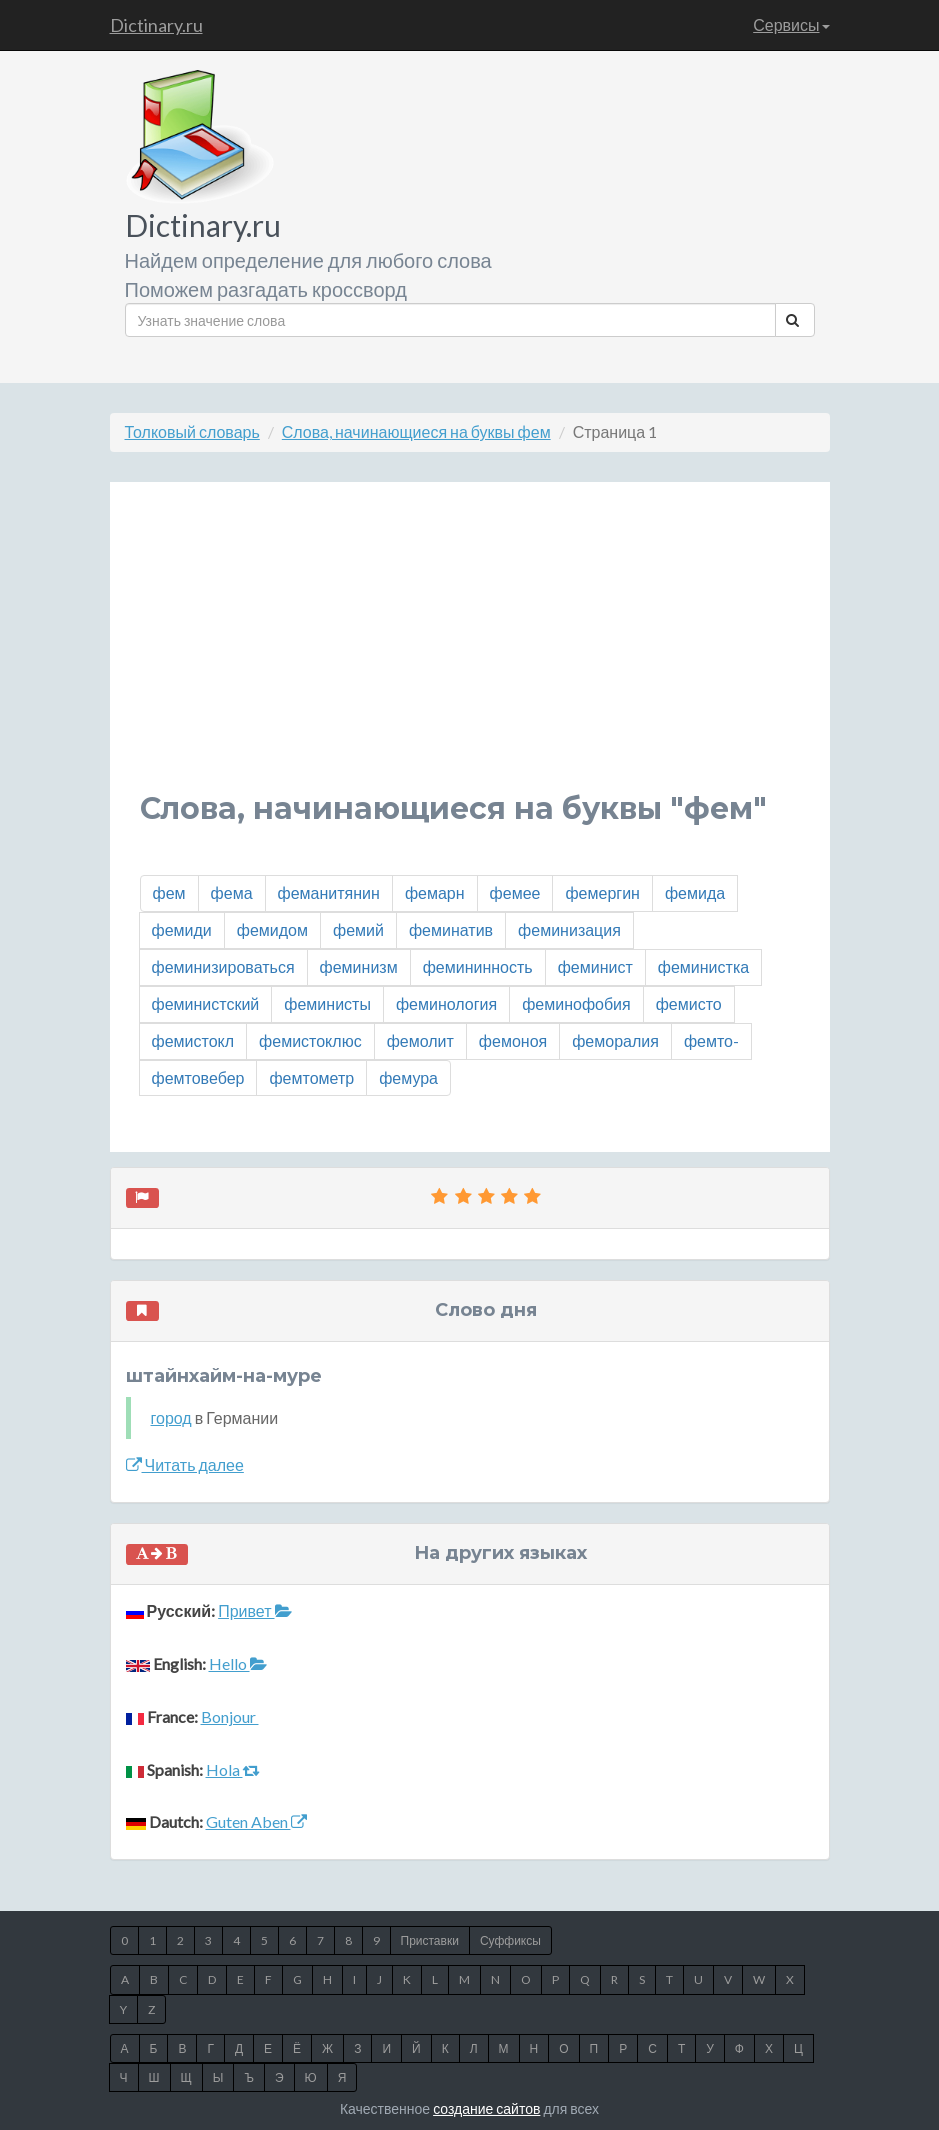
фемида (695, 892)
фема (232, 892)
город (171, 1417)
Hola (233, 1769)
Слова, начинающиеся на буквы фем (416, 431)
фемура (408, 1077)
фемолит (420, 1040)
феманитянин (329, 892)
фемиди (182, 929)
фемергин (602, 892)
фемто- (711, 1040)
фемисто (689, 1003)
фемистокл (193, 1040)
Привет (254, 1610)
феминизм (359, 966)
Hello (238, 1663)
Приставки (430, 1940)
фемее (515, 892)
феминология (446, 1003)
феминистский (206, 1003)
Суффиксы (510, 1940)
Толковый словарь (192, 431)
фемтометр (311, 1077)
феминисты (327, 1003)
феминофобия (576, 1003)
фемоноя (513, 1040)
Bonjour (230, 1716)
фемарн (435, 892)
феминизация (569, 929)
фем (169, 892)
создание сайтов (486, 2108)
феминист (595, 966)
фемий (358, 929)
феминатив (451, 929)
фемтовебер (198, 1077)
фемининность (478, 966)
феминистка (703, 966)
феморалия (615, 1040)
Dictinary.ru (156, 25)
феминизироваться (223, 966)
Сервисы (791, 24)
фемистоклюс (310, 1040)
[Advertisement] (470, 652)
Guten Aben (256, 1821)
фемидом (272, 929)
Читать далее (185, 1464)
